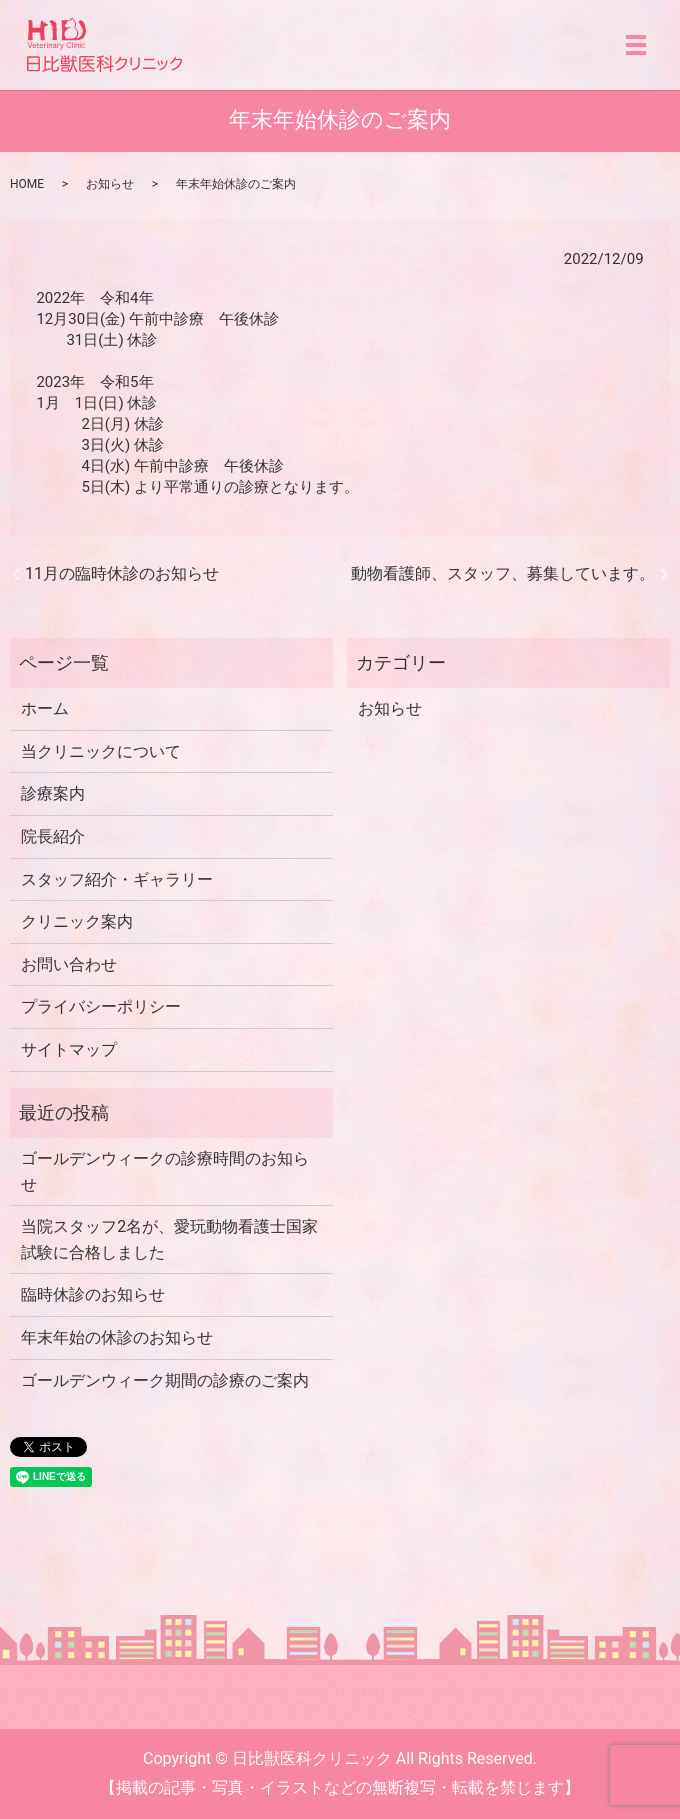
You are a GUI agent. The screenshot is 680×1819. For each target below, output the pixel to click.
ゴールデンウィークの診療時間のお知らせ (165, 1171)
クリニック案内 (77, 921)
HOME (27, 184)
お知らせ (110, 184)
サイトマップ (69, 1049)
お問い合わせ (69, 964)
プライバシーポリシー (101, 1006)
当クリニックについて (101, 751)
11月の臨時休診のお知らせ (122, 573)
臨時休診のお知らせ (93, 1294)
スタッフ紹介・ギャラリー (117, 879)
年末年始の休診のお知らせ (117, 1337)
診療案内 (53, 793)
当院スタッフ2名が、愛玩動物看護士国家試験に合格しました (169, 1239)
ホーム (45, 708)
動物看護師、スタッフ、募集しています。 (503, 573)
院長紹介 (53, 836)
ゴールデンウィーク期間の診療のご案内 (165, 1380)
